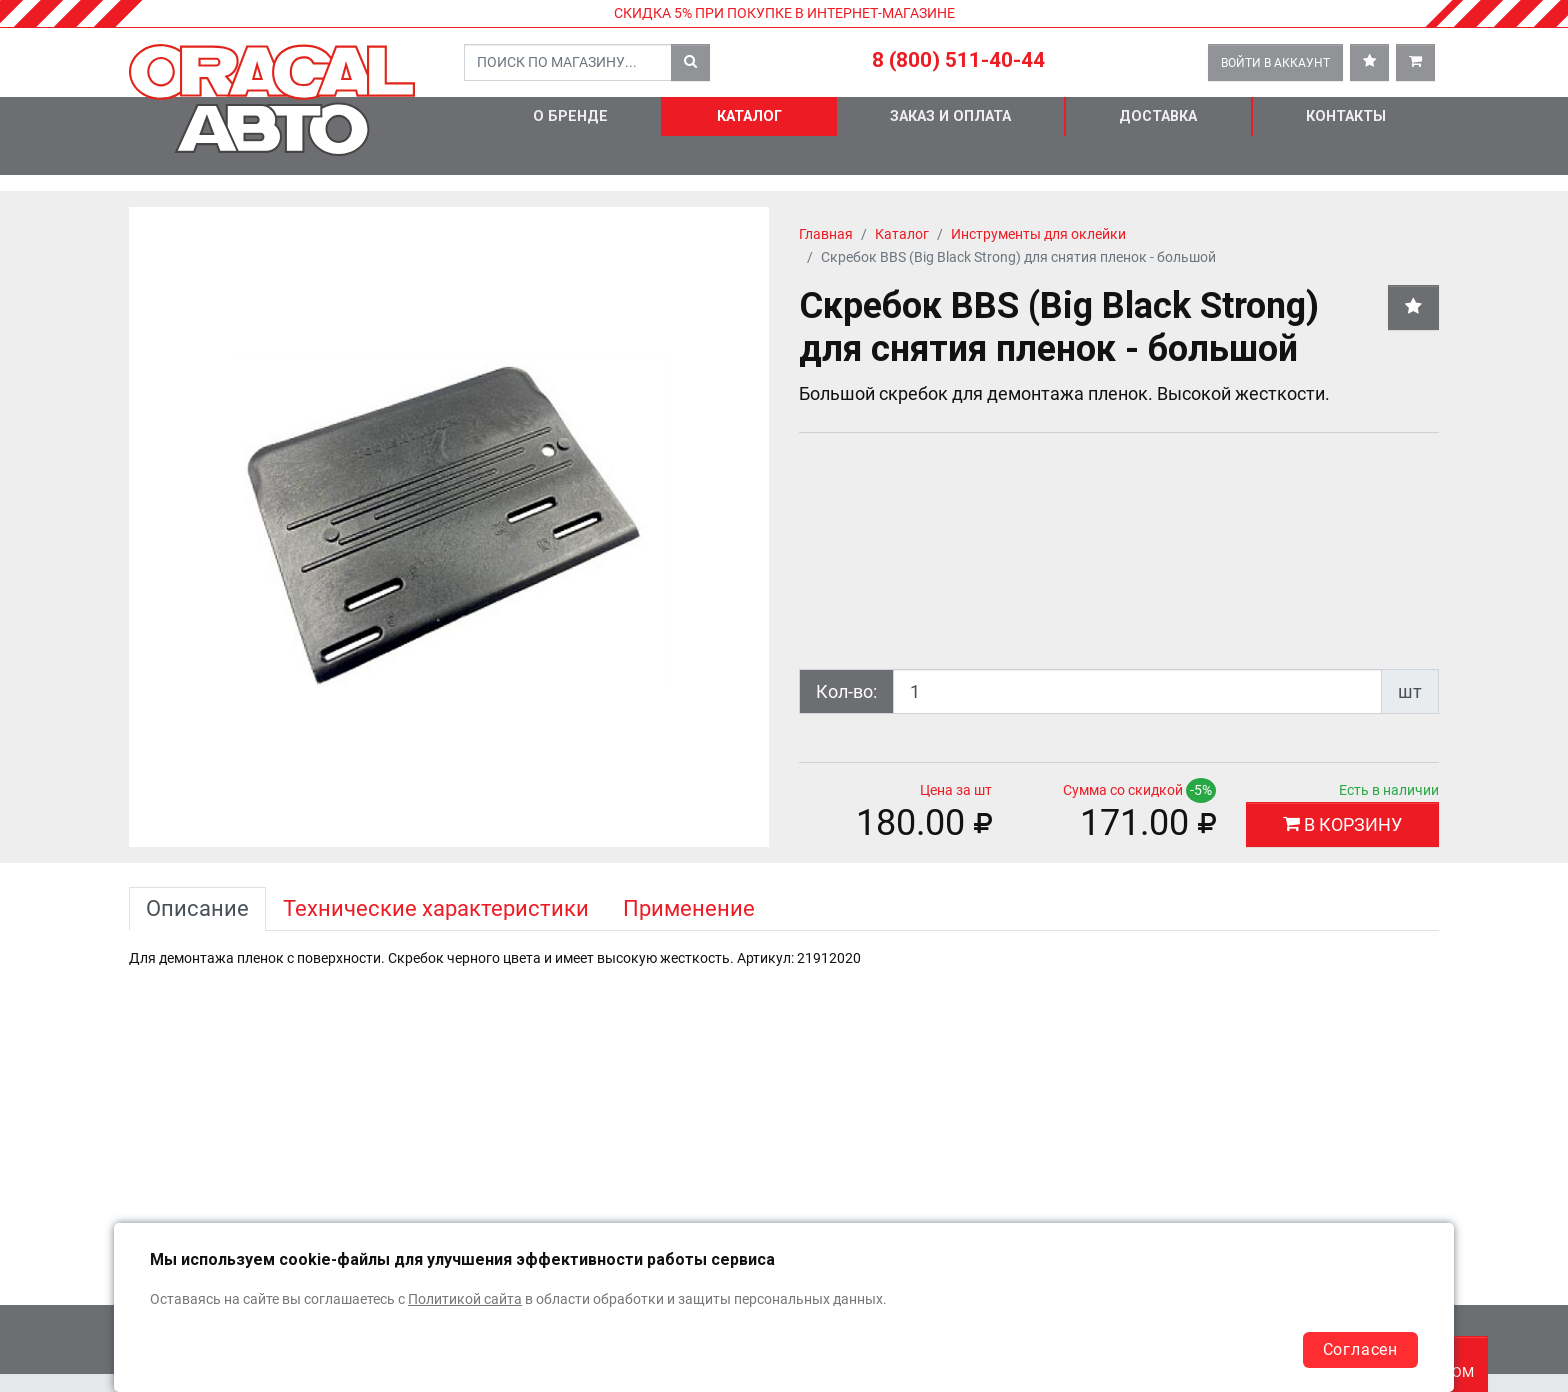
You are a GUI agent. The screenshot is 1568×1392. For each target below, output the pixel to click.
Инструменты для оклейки (1038, 234)
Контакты (1346, 116)
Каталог (749, 116)
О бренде (570, 116)
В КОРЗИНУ (1342, 824)
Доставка (1158, 116)
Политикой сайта (465, 1299)
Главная (826, 234)
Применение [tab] (689, 908)
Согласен (1360, 1349)
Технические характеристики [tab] (436, 908)
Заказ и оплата (950, 116)
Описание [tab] (197, 908)
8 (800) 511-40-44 (958, 60)
